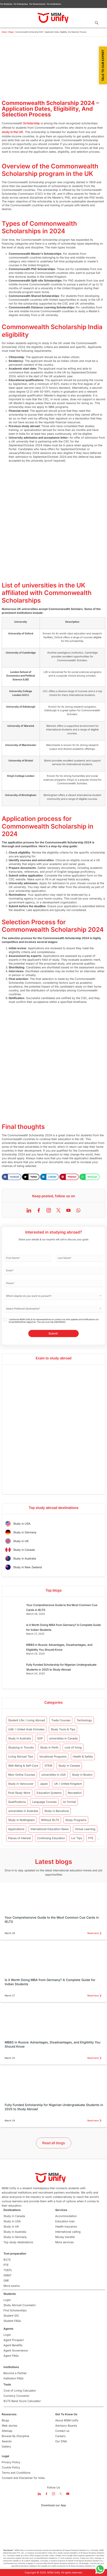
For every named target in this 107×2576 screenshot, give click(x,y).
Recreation (75, 1793)
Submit (53, 1333)
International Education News (50, 1829)
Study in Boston (82, 1774)
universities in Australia (23, 1811)
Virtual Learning (85, 1829)
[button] (11, 1177)
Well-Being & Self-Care (23, 1765)
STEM (48, 1765)
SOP (40, 1738)
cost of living (73, 1747)
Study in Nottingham (21, 1820)
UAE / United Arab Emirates (26, 1729)
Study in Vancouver (21, 1783)
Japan (44, 1783)
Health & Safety (83, 1756)
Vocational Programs (53, 1756)
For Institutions (54, 4)
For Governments (37, 4)
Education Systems (49, 1793)
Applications (16, 1829)
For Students (6, 4)
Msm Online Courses (21, 1774)
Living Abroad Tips (20, 1756)
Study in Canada (69, 1765)
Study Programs (75, 1820)
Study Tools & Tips (63, 1729)
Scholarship (31, 123)
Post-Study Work (19, 1793)
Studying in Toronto (21, 1747)
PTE (90, 1838)
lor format (69, 1802)
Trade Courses (60, 1720)
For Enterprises (21, 4)
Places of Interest (19, 1838)
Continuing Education (51, 1838)
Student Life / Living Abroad (26, 1720)
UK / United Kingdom (68, 1783)
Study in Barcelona (56, 1811)
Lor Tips (76, 1838)
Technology (84, 1720)
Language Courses (44, 1802)
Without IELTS (50, 1820)
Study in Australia (19, 1738)
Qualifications (17, 1802)
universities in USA (53, 1774)
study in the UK (12, 132)
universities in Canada (63, 1738)
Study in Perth (49, 1747)
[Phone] (53, 1283)
